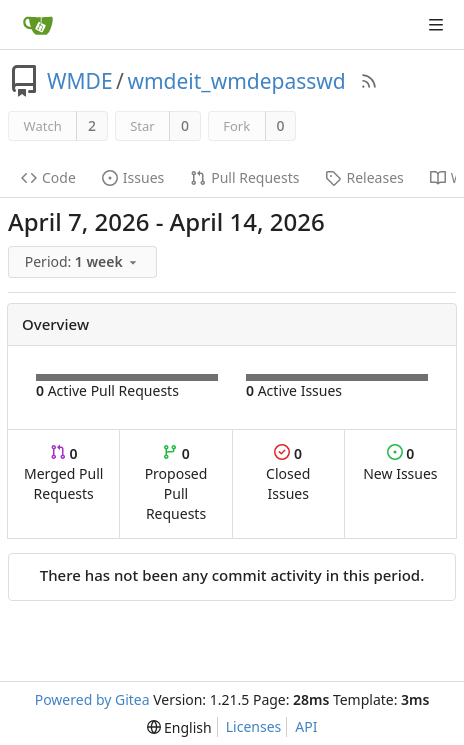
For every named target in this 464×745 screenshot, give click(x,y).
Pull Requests (244, 177)
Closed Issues (288, 473)
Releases (364, 177)
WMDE (80, 81)
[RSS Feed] (369, 81)
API (306, 726)
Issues (133, 177)
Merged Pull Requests (63, 473)
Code (48, 177)
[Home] (38, 25)
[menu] (84, 262)
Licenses (254, 726)
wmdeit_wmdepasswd (236, 81)
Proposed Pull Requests (176, 483)
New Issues (400, 463)
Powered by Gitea (92, 699)
